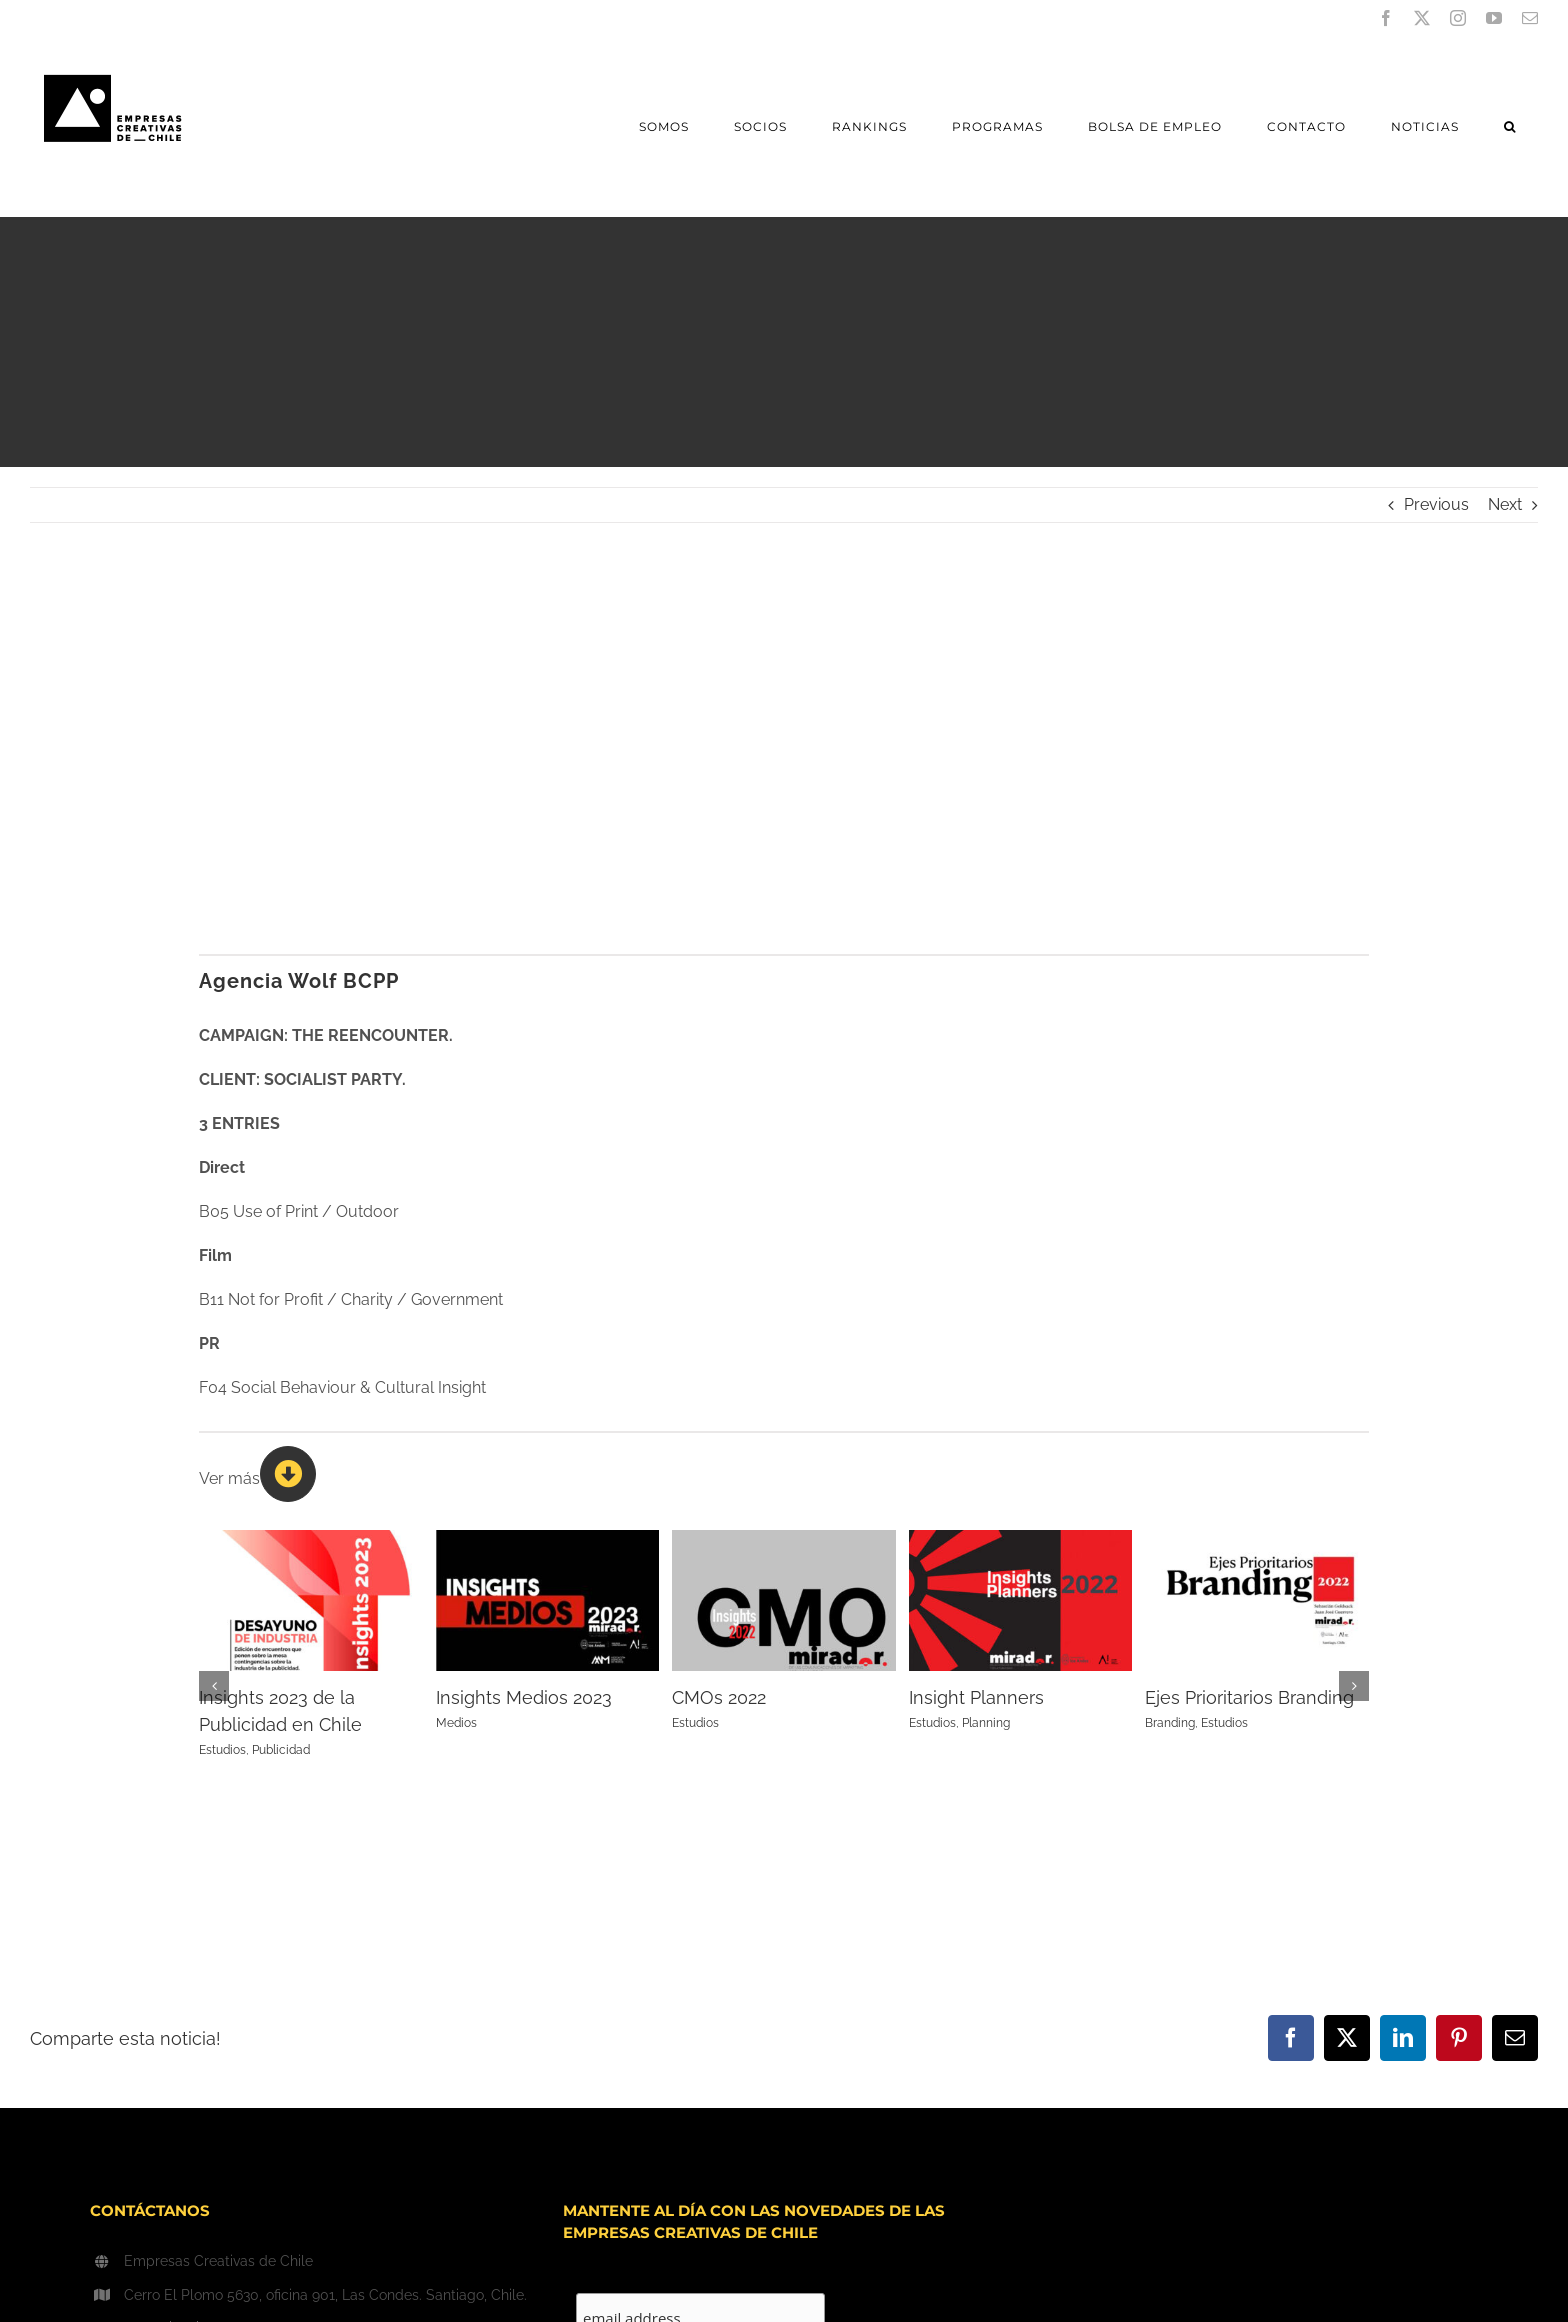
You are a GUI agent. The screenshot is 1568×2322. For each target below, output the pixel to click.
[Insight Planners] (1021, 1539)
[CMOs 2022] (784, 1539)
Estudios (222, 1750)
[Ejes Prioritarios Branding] (1257, 1539)
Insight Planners (976, 1697)
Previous (1436, 504)
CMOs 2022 (719, 1697)
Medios (456, 1723)
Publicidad (281, 1750)
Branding (1170, 1723)
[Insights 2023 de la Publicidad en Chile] (311, 1539)
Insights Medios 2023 (524, 1697)
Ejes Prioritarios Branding (1249, 1697)
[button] (1509, 126)
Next (1505, 504)
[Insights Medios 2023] (548, 1539)
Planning (986, 1723)
